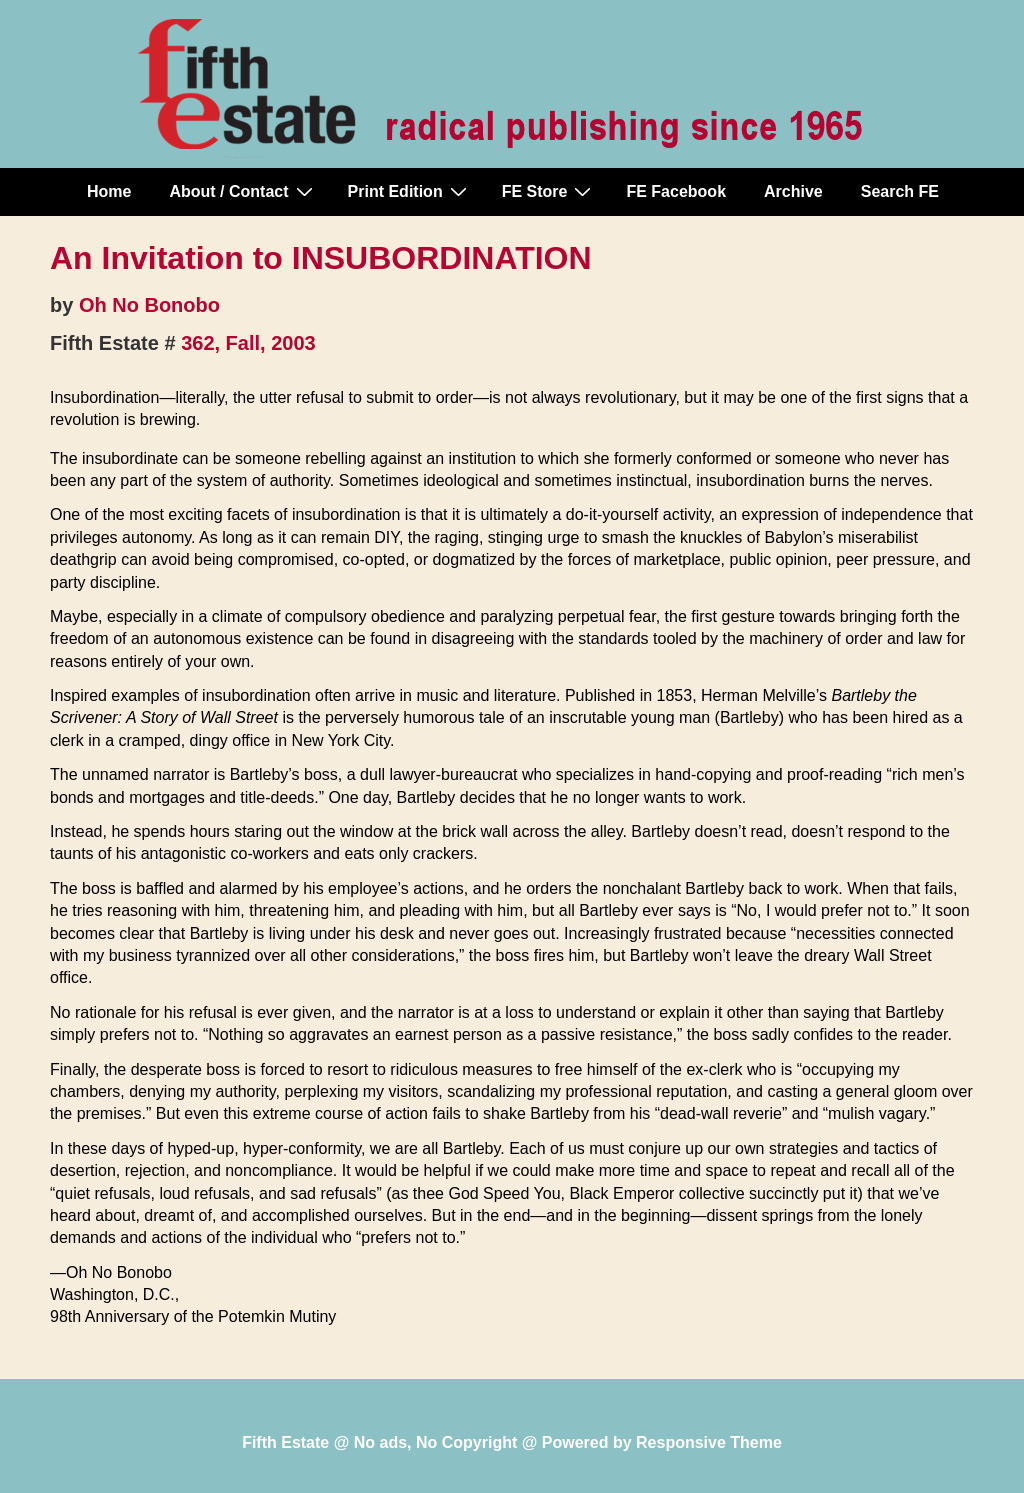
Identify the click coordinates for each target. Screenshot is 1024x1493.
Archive (793, 191)
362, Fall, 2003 (248, 343)
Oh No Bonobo (149, 305)
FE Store (549, 191)
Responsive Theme (709, 1442)
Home (109, 191)
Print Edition (410, 191)
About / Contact (243, 191)
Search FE (900, 191)
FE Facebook (676, 191)
